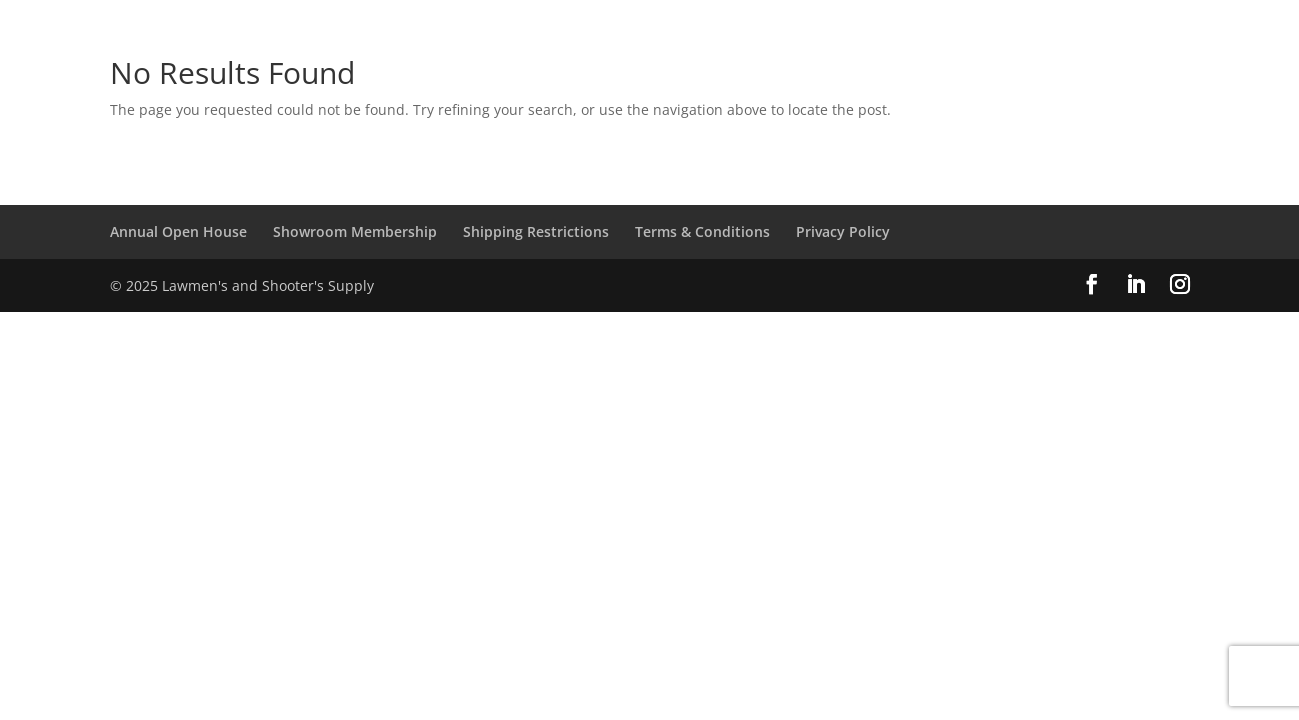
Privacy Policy (843, 231)
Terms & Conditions (702, 231)
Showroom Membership (355, 231)
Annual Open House (178, 231)
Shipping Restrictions (536, 231)
